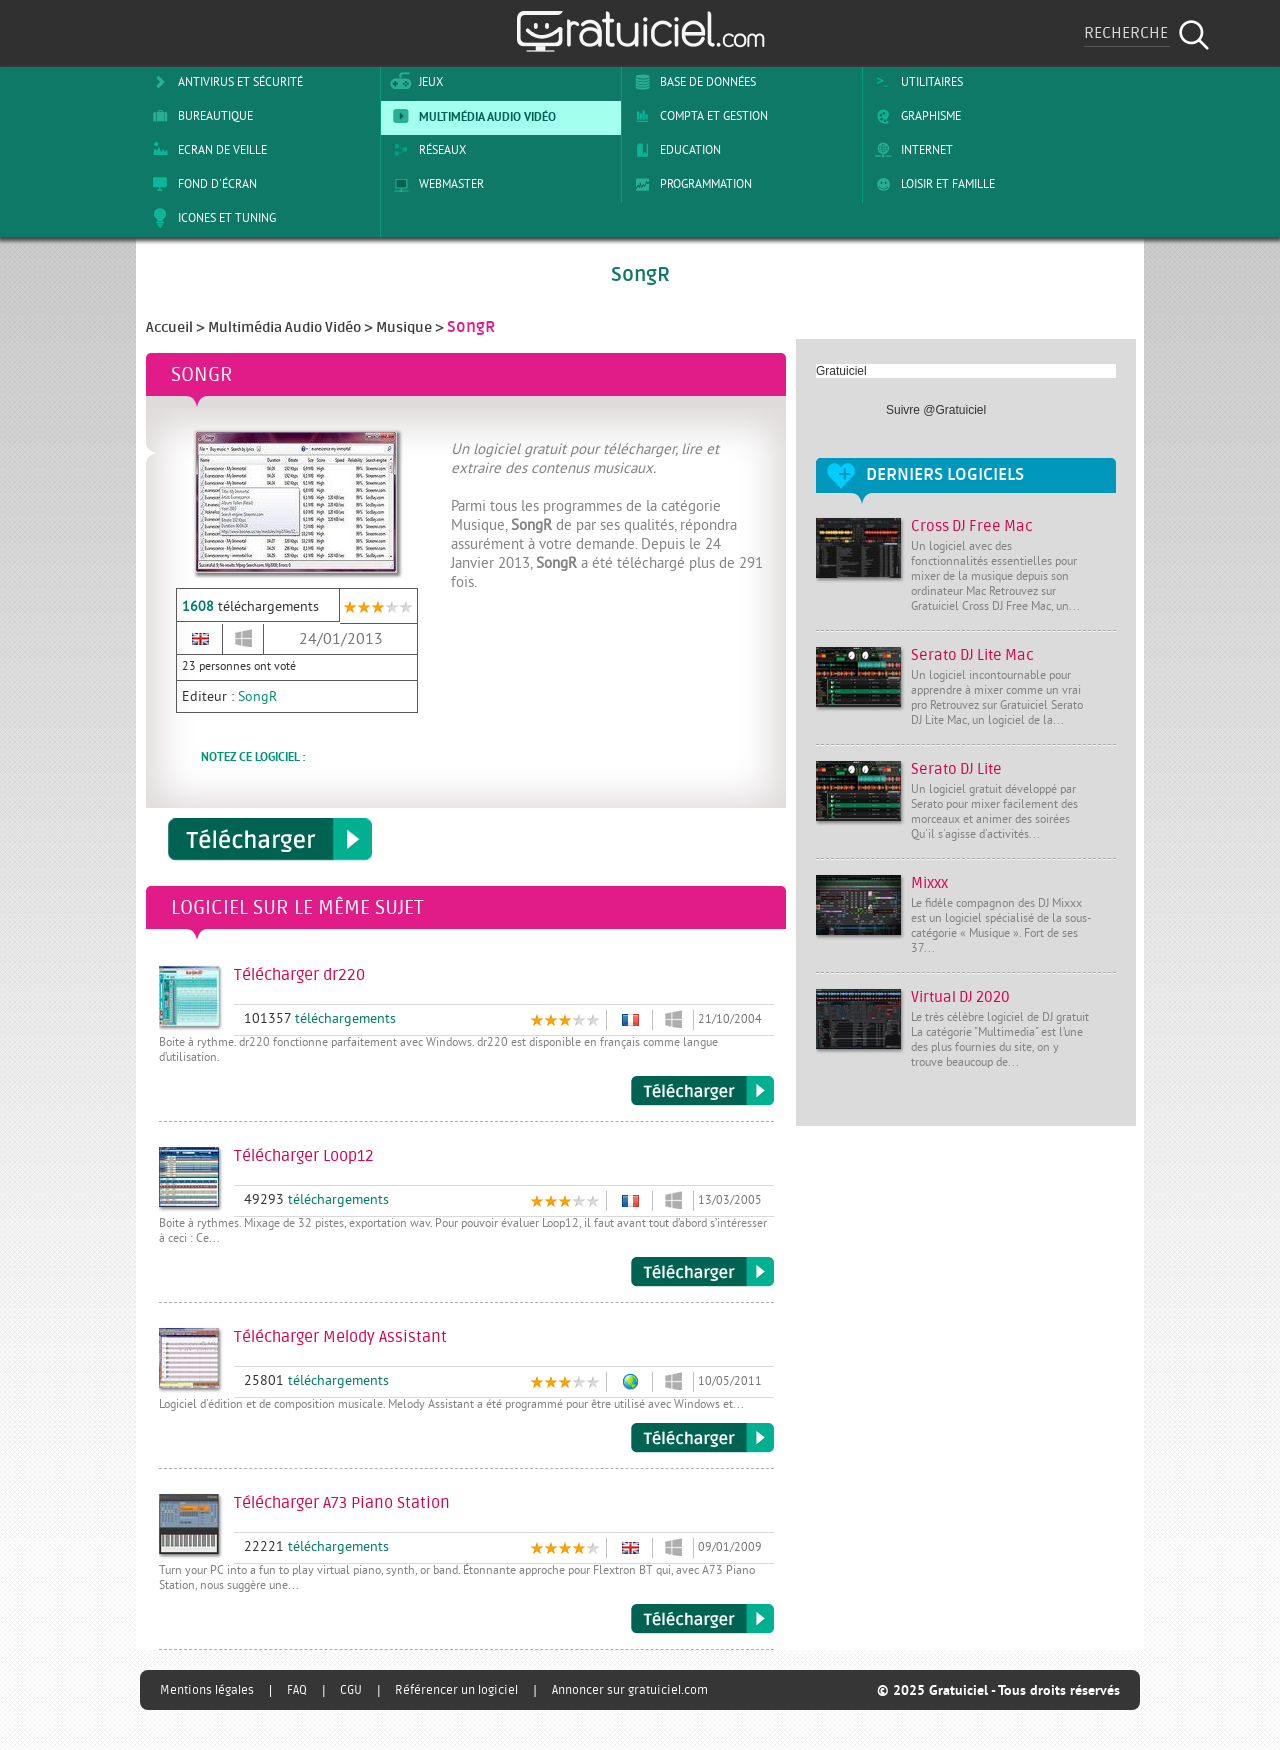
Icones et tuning (210, 218)
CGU (351, 1690)
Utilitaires (915, 82)
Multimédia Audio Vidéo (471, 116)
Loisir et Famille (931, 184)
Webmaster (435, 184)
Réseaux (426, 150)
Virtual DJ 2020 (960, 997)
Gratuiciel (841, 371)
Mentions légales (207, 1690)
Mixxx (929, 883)
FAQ (297, 1690)
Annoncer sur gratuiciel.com (630, 1690)
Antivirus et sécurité (224, 82)
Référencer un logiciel (456, 1690)
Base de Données (691, 82)
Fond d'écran (201, 184)
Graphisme (914, 116)
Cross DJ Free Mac (972, 526)
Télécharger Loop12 (702, 1272)
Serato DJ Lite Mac (972, 655)
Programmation (689, 184)
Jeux (414, 82)
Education (674, 150)
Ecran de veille (206, 150)
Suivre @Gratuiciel (936, 410)
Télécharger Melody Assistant (702, 1438)
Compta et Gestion (697, 116)
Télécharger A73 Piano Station (702, 1619)
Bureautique (199, 116)
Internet (910, 150)
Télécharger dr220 (702, 1091)
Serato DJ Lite (956, 769)
